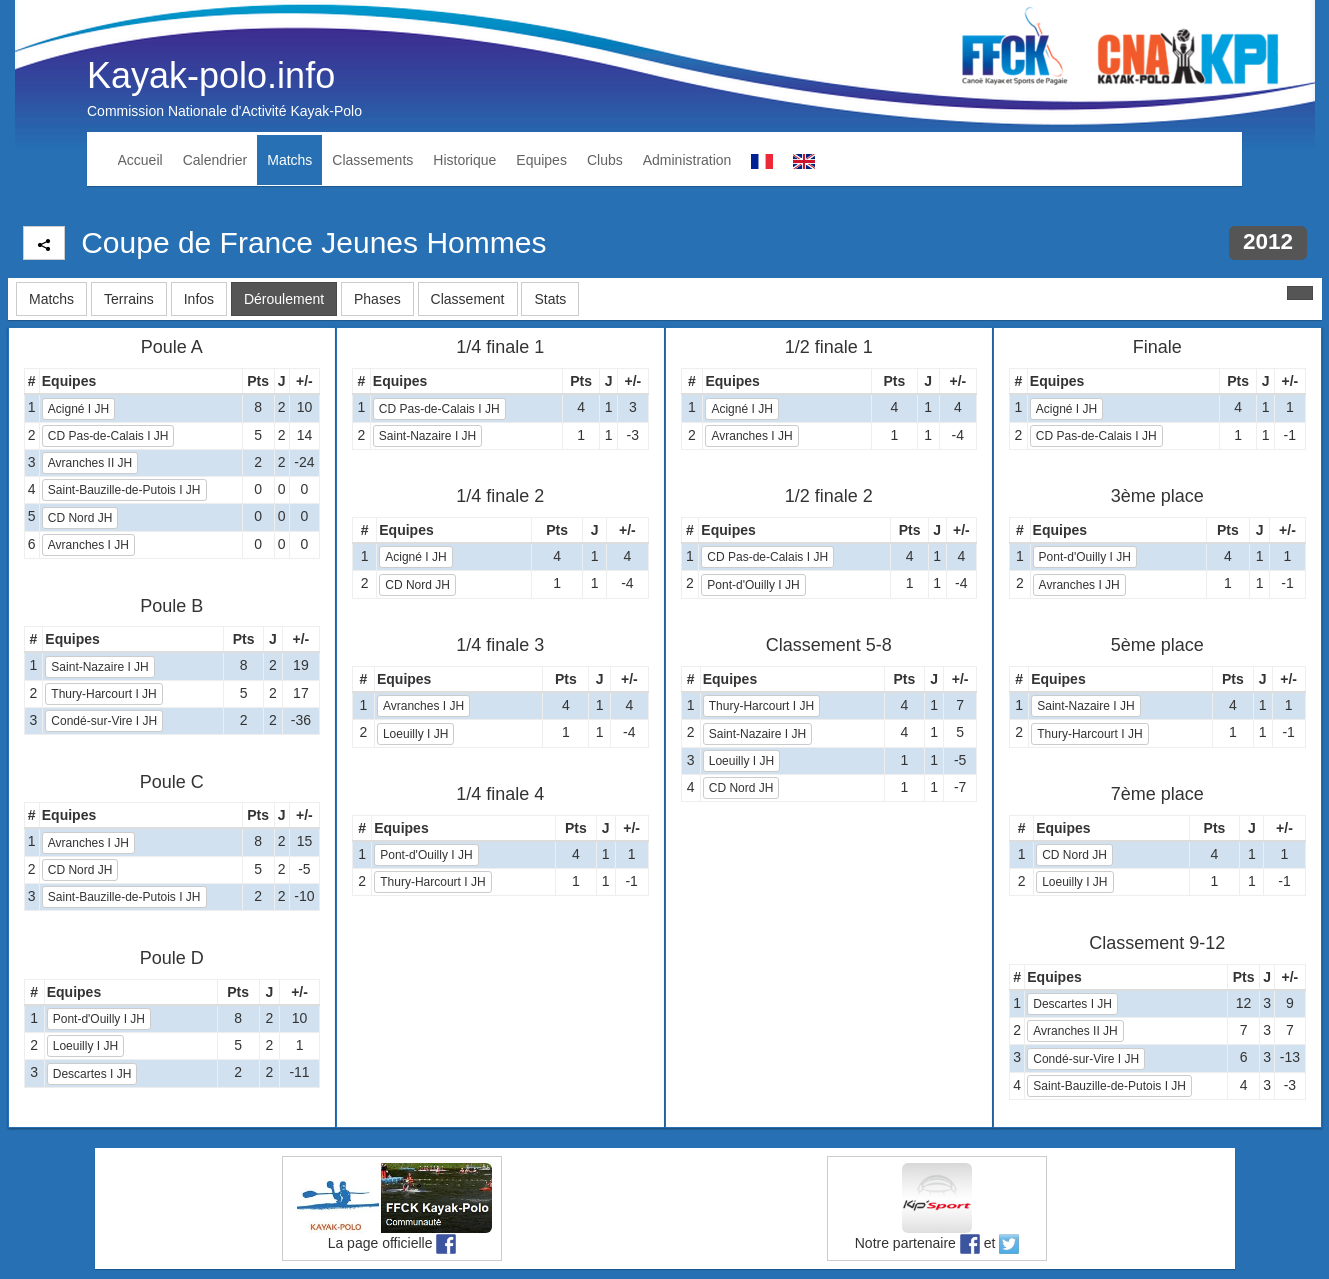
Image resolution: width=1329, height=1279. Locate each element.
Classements (372, 160)
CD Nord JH (80, 518)
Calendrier (215, 160)
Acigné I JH (78, 409)
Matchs (289, 160)
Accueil (140, 160)
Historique (464, 160)
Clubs (605, 160)
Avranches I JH (88, 545)
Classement (468, 299)
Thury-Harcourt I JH (103, 694)
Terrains (129, 299)
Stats (550, 299)
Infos (199, 299)
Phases (377, 299)
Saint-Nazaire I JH (99, 667)
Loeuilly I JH (85, 1046)
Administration (687, 160)
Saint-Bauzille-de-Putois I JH (124, 490)
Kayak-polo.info (211, 75)
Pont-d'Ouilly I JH (99, 1019)
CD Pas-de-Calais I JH (108, 436)
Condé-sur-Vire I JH (104, 721)
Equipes (541, 160)
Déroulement (284, 299)
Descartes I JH (92, 1074)
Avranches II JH (90, 463)
